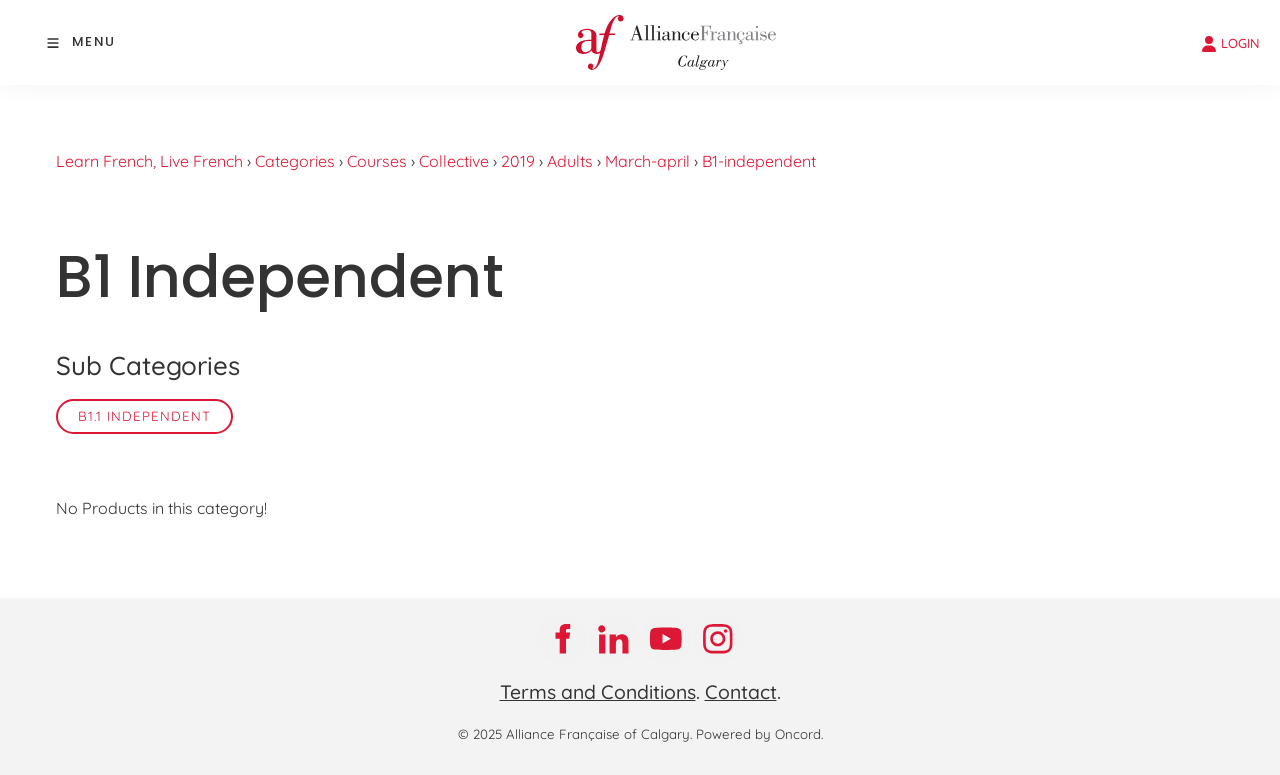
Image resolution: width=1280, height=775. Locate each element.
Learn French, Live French (149, 161)
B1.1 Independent (144, 416)
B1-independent (759, 161)
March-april (647, 161)
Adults (570, 161)
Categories (295, 161)
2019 (518, 161)
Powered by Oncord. (759, 734)
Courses (377, 161)
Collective (454, 161)
